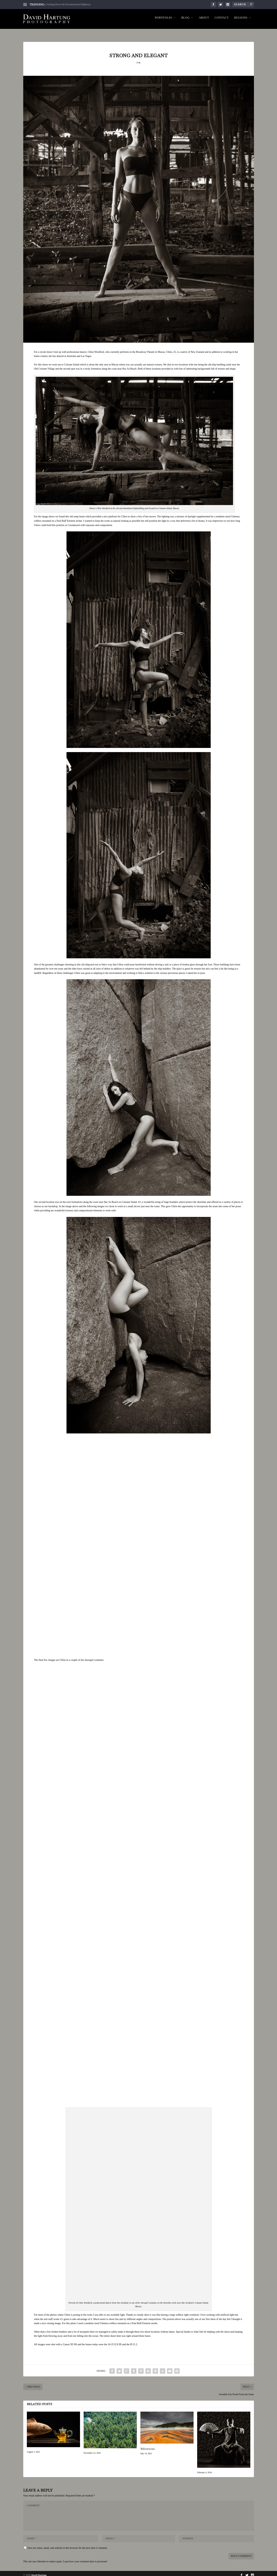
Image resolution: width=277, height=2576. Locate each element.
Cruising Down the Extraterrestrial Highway (68, 4)
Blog (185, 20)
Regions (240, 20)
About (204, 20)
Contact (221, 20)
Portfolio (163, 20)
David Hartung (38, 2571)
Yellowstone (147, 2445)
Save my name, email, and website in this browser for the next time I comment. (67, 2544)
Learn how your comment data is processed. (85, 2558)
